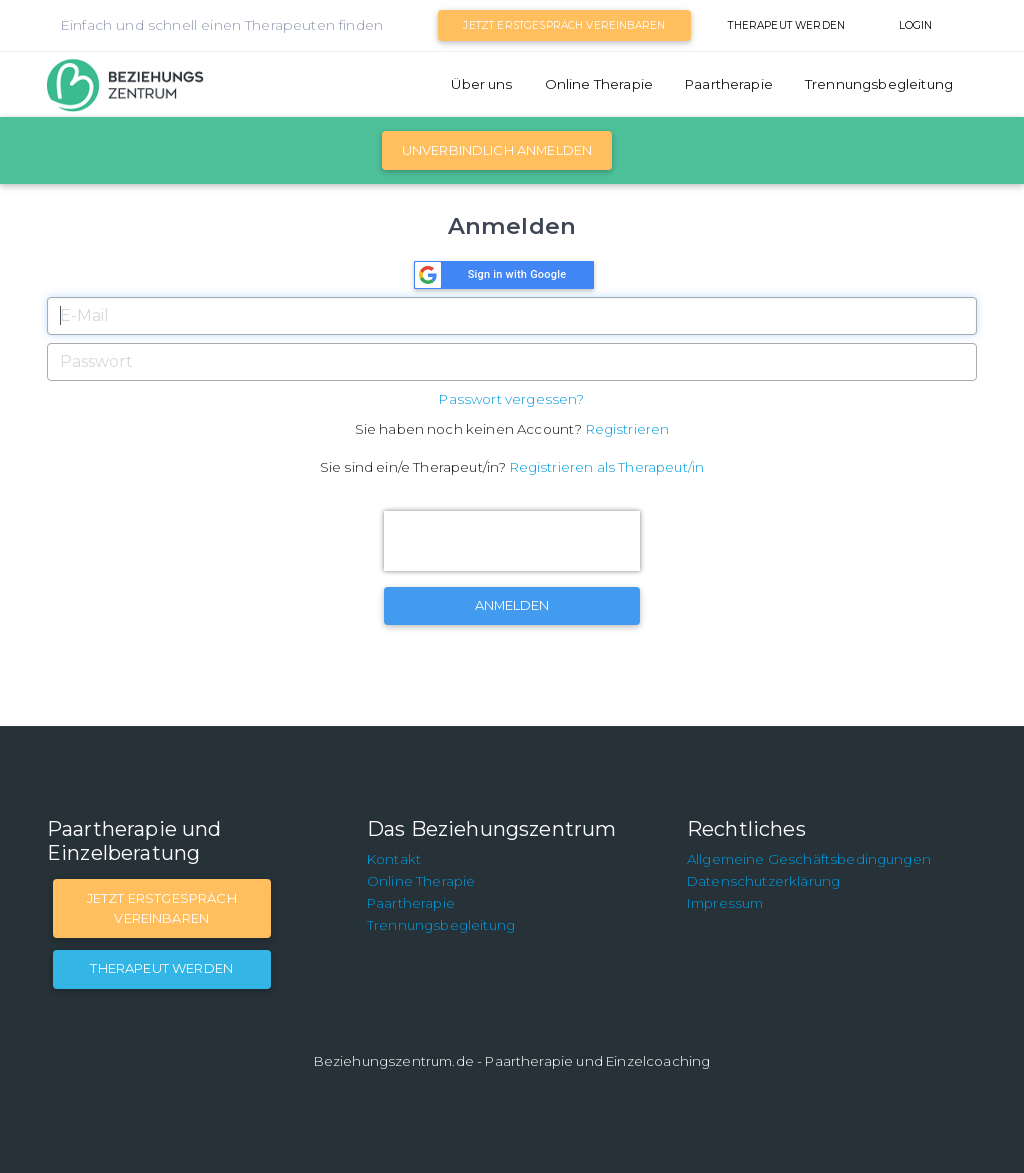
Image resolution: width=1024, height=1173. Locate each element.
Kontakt (394, 859)
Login (916, 25)
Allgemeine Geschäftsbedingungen (809, 859)
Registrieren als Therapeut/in (607, 467)
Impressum (725, 903)
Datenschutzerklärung (763, 881)
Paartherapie (729, 84)
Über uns (481, 84)
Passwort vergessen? (511, 399)
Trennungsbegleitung (879, 84)
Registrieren (628, 429)
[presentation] (512, 541)
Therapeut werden (786, 25)
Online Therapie (599, 84)
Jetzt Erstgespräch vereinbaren (564, 25)
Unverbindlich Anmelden (497, 150)
